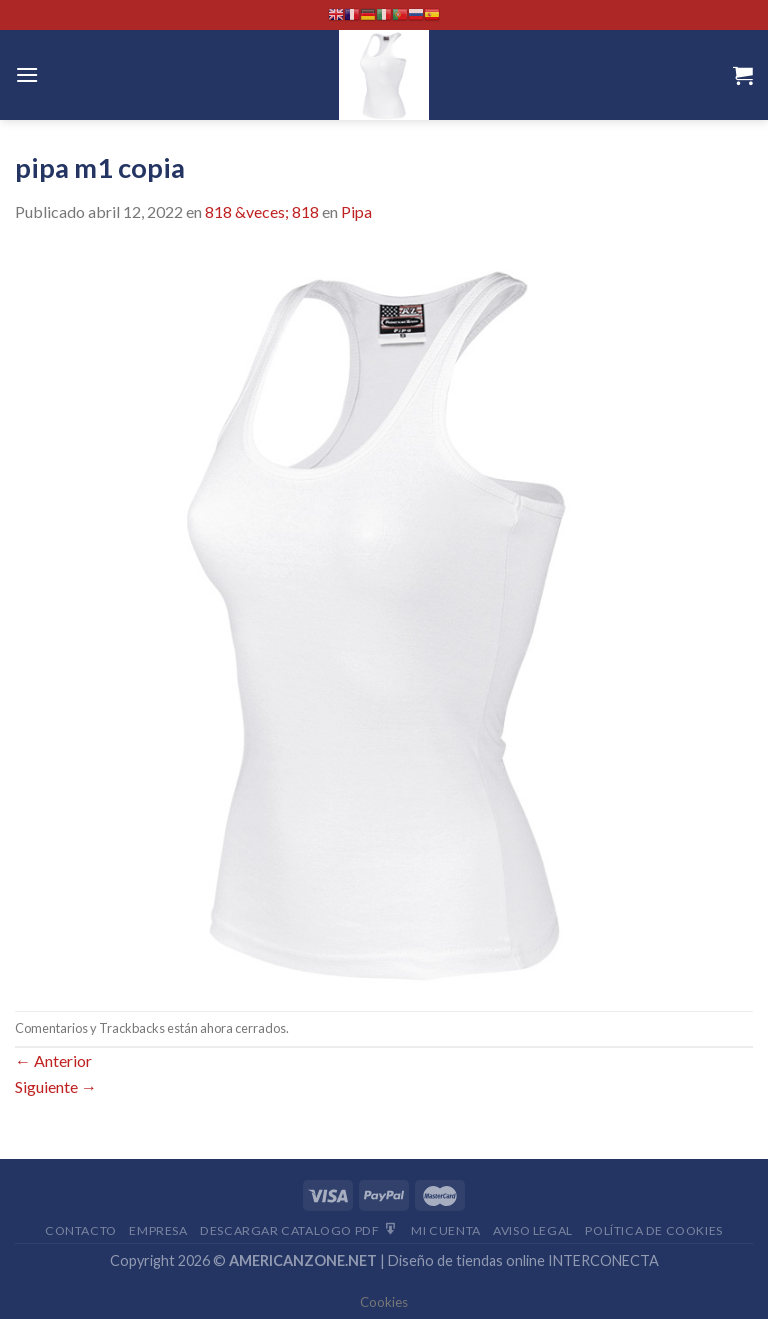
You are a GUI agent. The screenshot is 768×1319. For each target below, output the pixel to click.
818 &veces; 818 (262, 211)
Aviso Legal (533, 1230)
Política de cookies (654, 1230)
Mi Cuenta (446, 1230)
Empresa (158, 1230)
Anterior (53, 1060)
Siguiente (56, 1086)
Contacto (81, 1230)
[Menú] (27, 74)
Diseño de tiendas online (466, 1260)
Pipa (356, 211)
